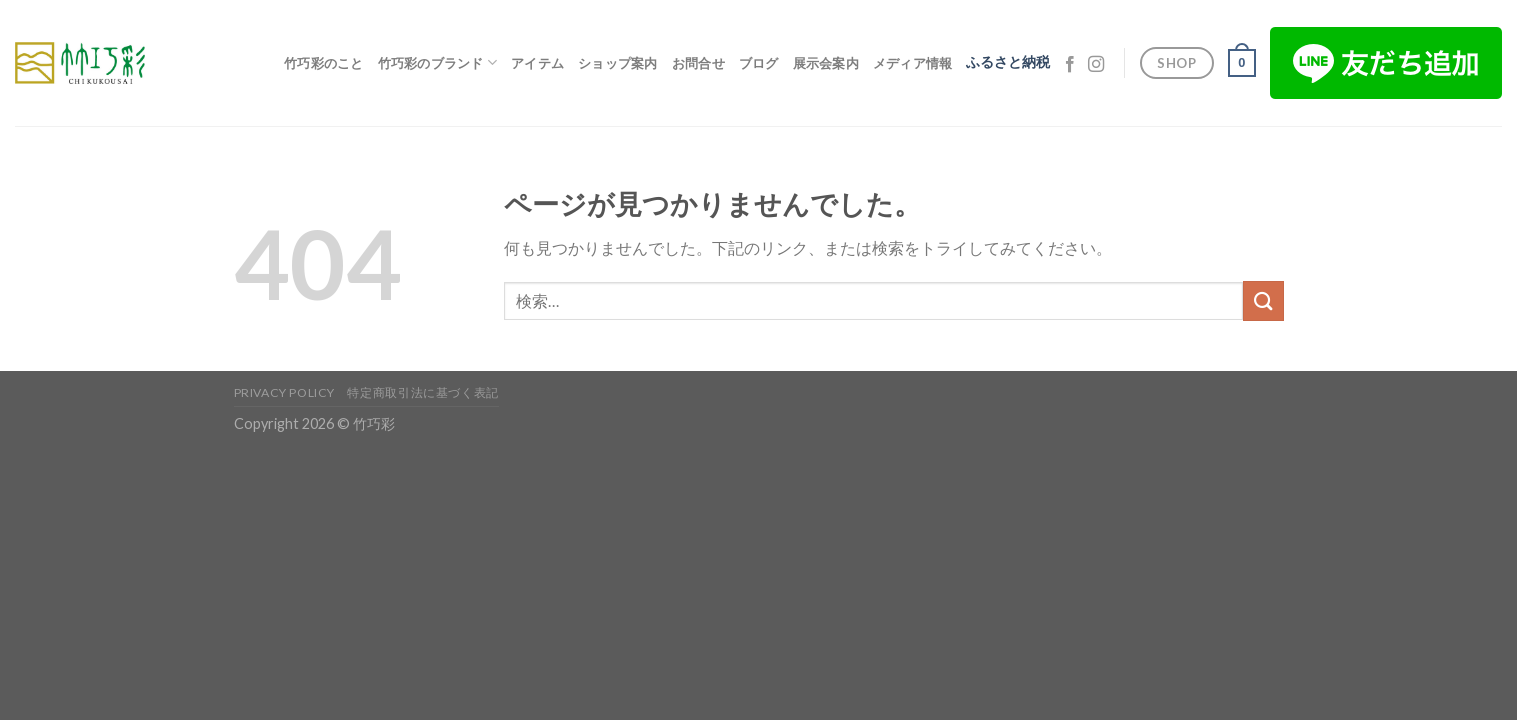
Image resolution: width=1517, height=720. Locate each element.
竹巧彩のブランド (438, 62)
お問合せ (698, 63)
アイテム (537, 63)
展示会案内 (826, 63)
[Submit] (1263, 300)
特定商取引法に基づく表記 (422, 392)
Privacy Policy (285, 392)
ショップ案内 (618, 63)
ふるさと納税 (1008, 62)
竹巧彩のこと (324, 63)
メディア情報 (913, 63)
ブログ (759, 63)
